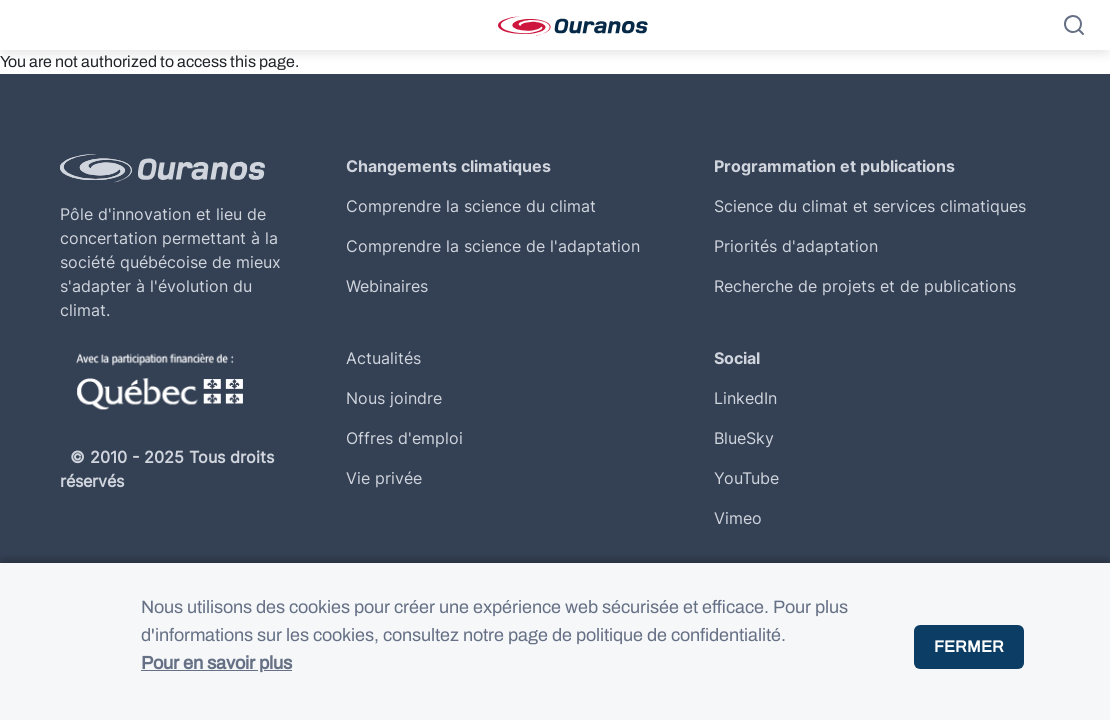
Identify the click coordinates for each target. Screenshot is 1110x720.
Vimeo (738, 518)
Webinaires (387, 286)
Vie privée (384, 478)
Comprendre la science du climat (471, 206)
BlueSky (744, 438)
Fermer (969, 658)
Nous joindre (394, 398)
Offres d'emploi (404, 438)
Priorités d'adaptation (796, 246)
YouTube (746, 478)
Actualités (383, 358)
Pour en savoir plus (216, 675)
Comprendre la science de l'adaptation (493, 246)
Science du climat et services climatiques (870, 206)
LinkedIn (745, 398)
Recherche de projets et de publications (865, 286)
